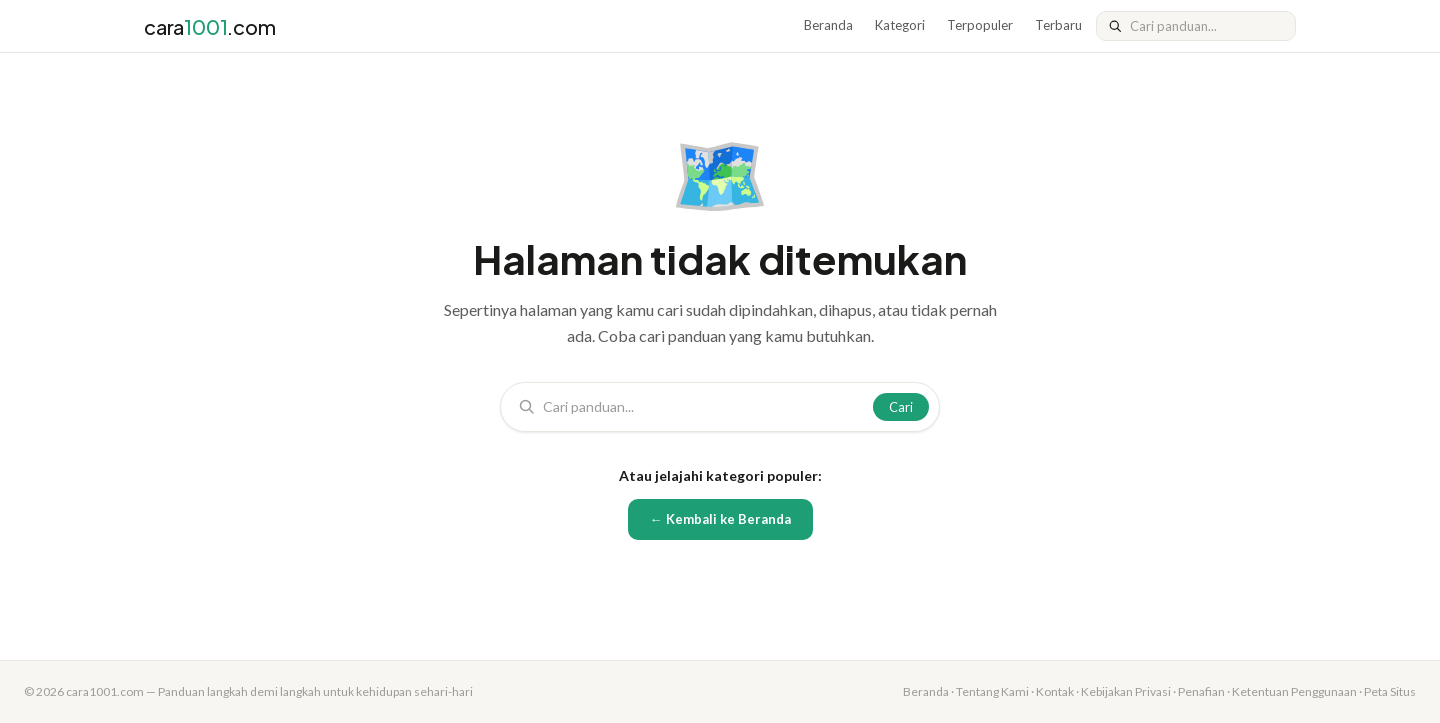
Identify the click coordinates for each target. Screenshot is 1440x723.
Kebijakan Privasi (1126, 691)
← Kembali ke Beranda (720, 519)
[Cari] (1206, 26)
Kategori (900, 25)
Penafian (1201, 691)
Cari (901, 407)
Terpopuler (980, 25)
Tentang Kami (992, 691)
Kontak (1055, 691)
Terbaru (1058, 25)
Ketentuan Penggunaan (1294, 691)
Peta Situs (1390, 691)
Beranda (828, 25)
